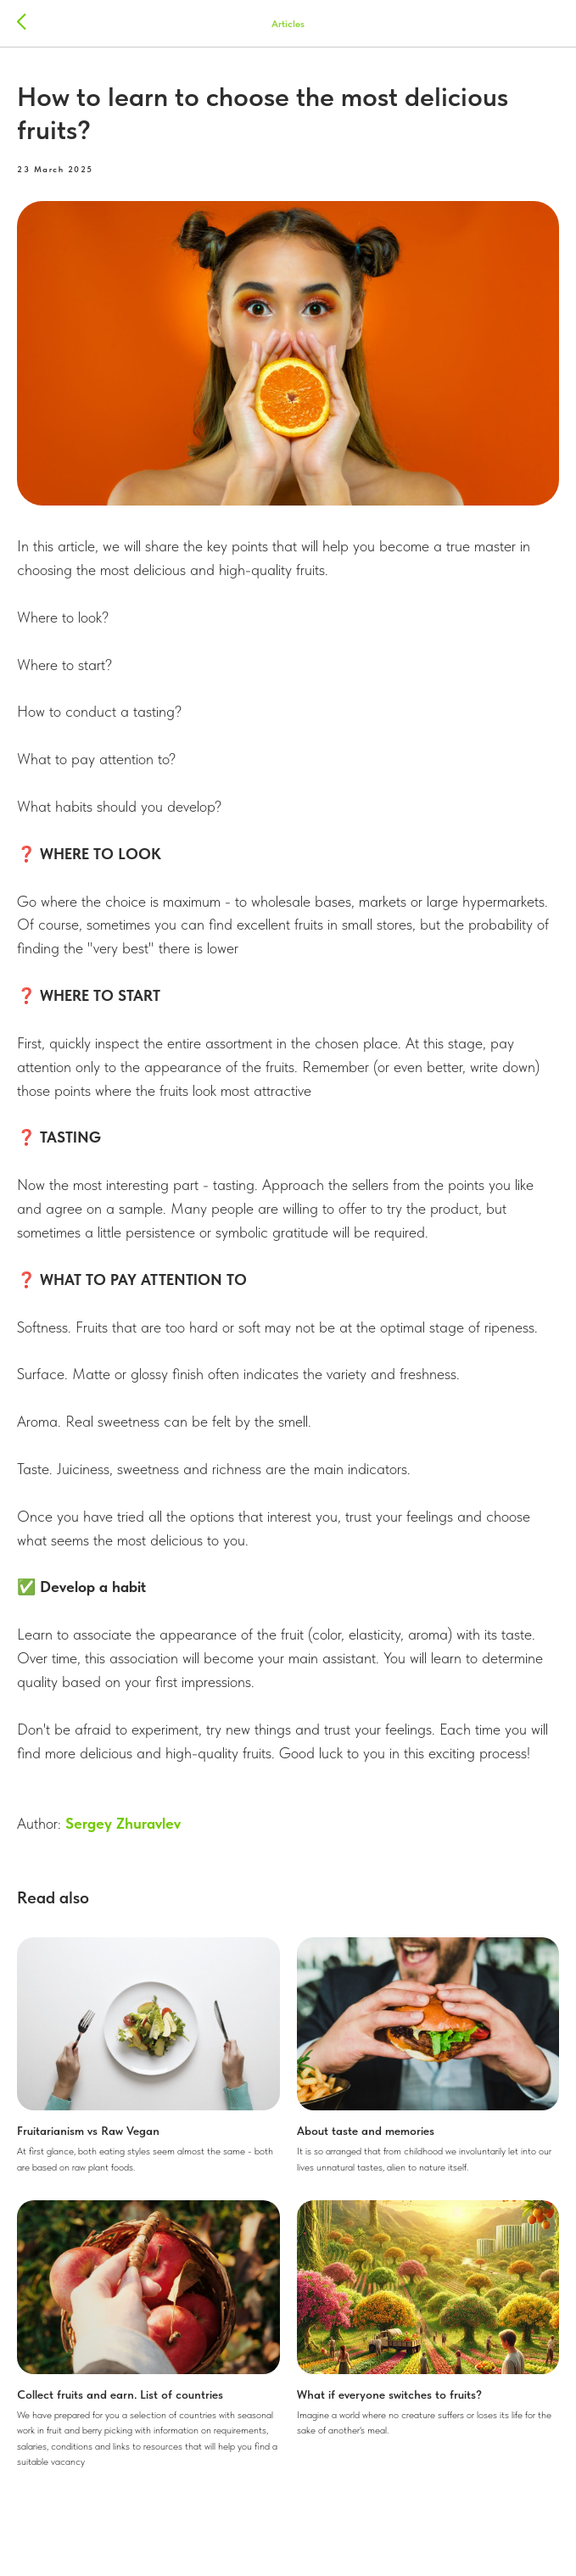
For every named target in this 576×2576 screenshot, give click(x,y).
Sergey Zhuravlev (123, 1823)
